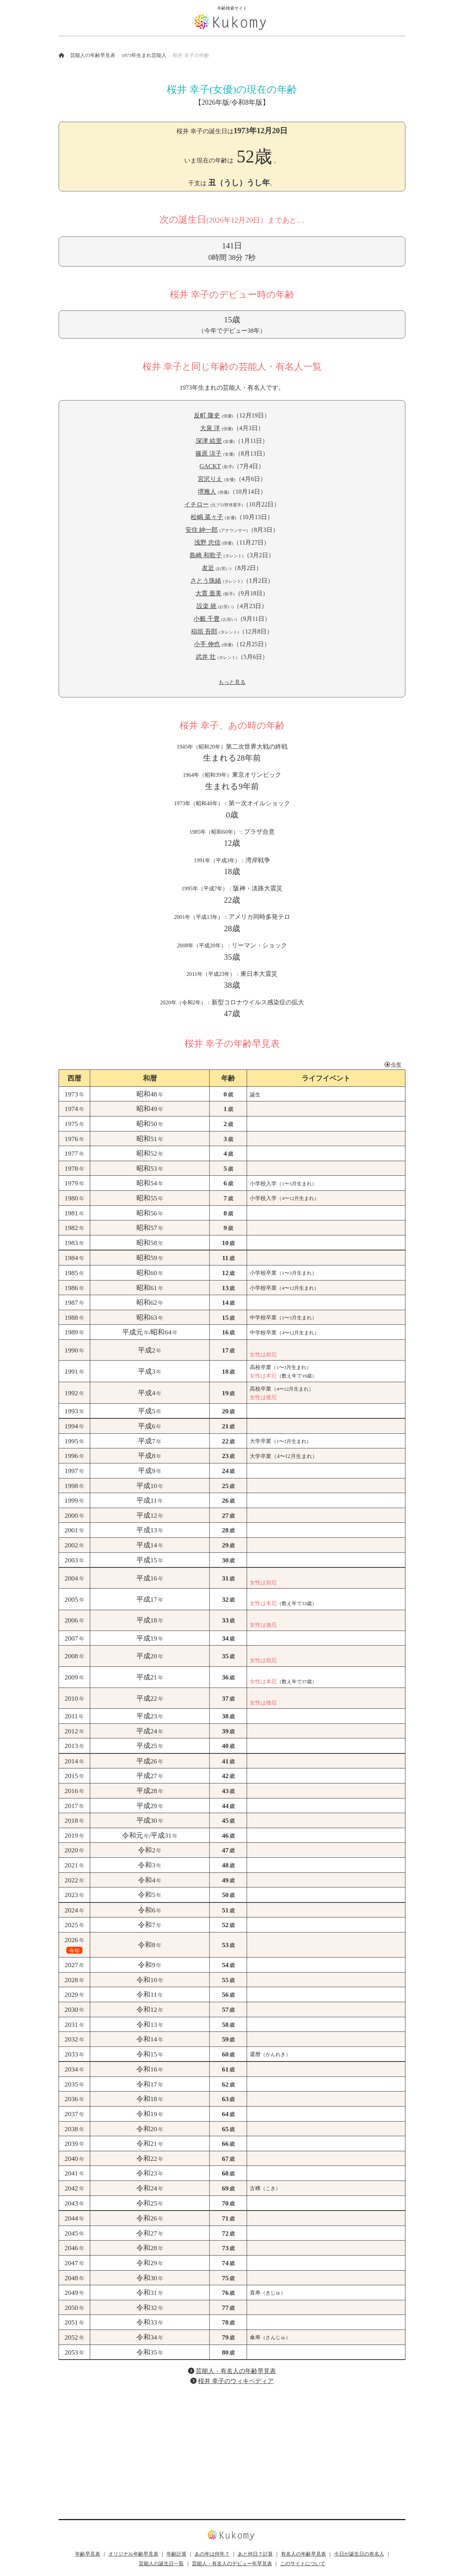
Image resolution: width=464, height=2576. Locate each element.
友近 (208, 568)
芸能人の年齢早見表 (92, 55)
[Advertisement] (232, 2446)
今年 (393, 1064)
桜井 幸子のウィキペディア (236, 2381)
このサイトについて (302, 2563)
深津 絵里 (209, 440)
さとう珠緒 (205, 580)
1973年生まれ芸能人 (144, 55)
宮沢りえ (210, 479)
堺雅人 (207, 491)
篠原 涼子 (208, 453)
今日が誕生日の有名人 (359, 2554)
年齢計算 (176, 2554)
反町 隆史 (207, 415)
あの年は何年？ (212, 2554)
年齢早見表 (87, 2554)
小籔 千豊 (206, 618)
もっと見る (232, 682)
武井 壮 (206, 657)
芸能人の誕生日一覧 (161, 2563)
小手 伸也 (207, 644)
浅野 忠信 (207, 542)
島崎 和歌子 (206, 555)
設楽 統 (207, 606)
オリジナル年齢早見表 (133, 2554)
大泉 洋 (210, 428)
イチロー (196, 504)
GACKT (210, 466)
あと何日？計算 (255, 2554)
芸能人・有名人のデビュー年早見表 (232, 2563)
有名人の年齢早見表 (303, 2554)
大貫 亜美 (208, 593)
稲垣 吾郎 (204, 631)
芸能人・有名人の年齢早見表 (236, 2371)
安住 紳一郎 (201, 529)
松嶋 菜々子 (207, 517)
